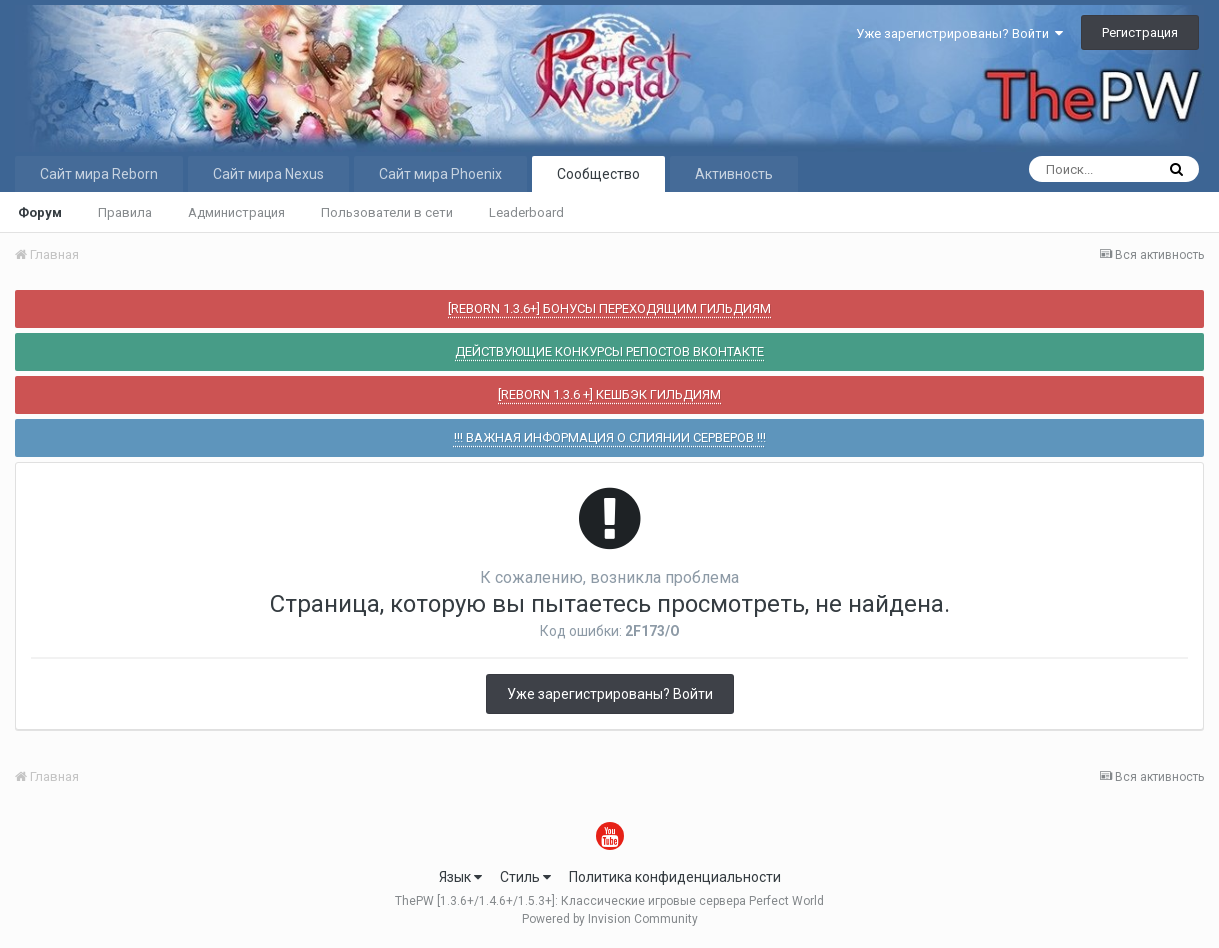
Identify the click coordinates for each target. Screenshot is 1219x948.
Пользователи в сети (387, 212)
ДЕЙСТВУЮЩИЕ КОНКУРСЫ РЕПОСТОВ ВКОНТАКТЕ (609, 351)
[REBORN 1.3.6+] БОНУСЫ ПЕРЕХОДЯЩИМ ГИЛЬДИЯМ (609, 308)
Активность (734, 174)
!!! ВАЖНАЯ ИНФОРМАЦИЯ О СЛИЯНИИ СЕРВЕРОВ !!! (610, 437)
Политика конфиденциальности (675, 877)
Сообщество (598, 174)
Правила (125, 212)
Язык (460, 877)
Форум (40, 212)
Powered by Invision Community (610, 919)
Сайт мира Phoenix (440, 174)
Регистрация (1140, 32)
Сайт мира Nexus (268, 174)
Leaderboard (526, 212)
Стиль (525, 877)
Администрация (236, 212)
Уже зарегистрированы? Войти (959, 33)
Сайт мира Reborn (99, 174)
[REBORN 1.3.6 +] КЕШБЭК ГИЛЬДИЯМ (609, 394)
